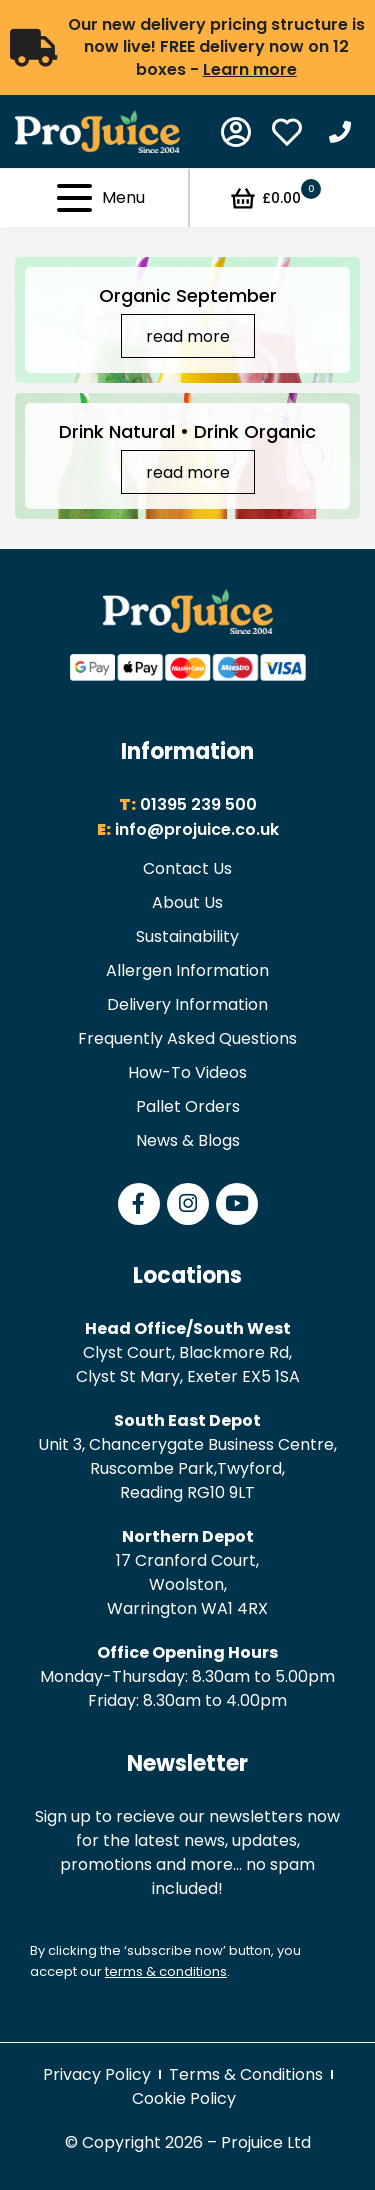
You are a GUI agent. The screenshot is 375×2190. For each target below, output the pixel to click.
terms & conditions (166, 1971)
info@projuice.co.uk (197, 829)
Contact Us (187, 868)
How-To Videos (187, 1072)
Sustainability (187, 936)
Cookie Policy (184, 2098)
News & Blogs (188, 1140)
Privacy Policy (97, 2074)
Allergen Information (187, 970)
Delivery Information (187, 1004)
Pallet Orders (188, 1106)
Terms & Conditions (246, 2074)
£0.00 (275, 198)
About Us (187, 902)
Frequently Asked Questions (187, 1038)
